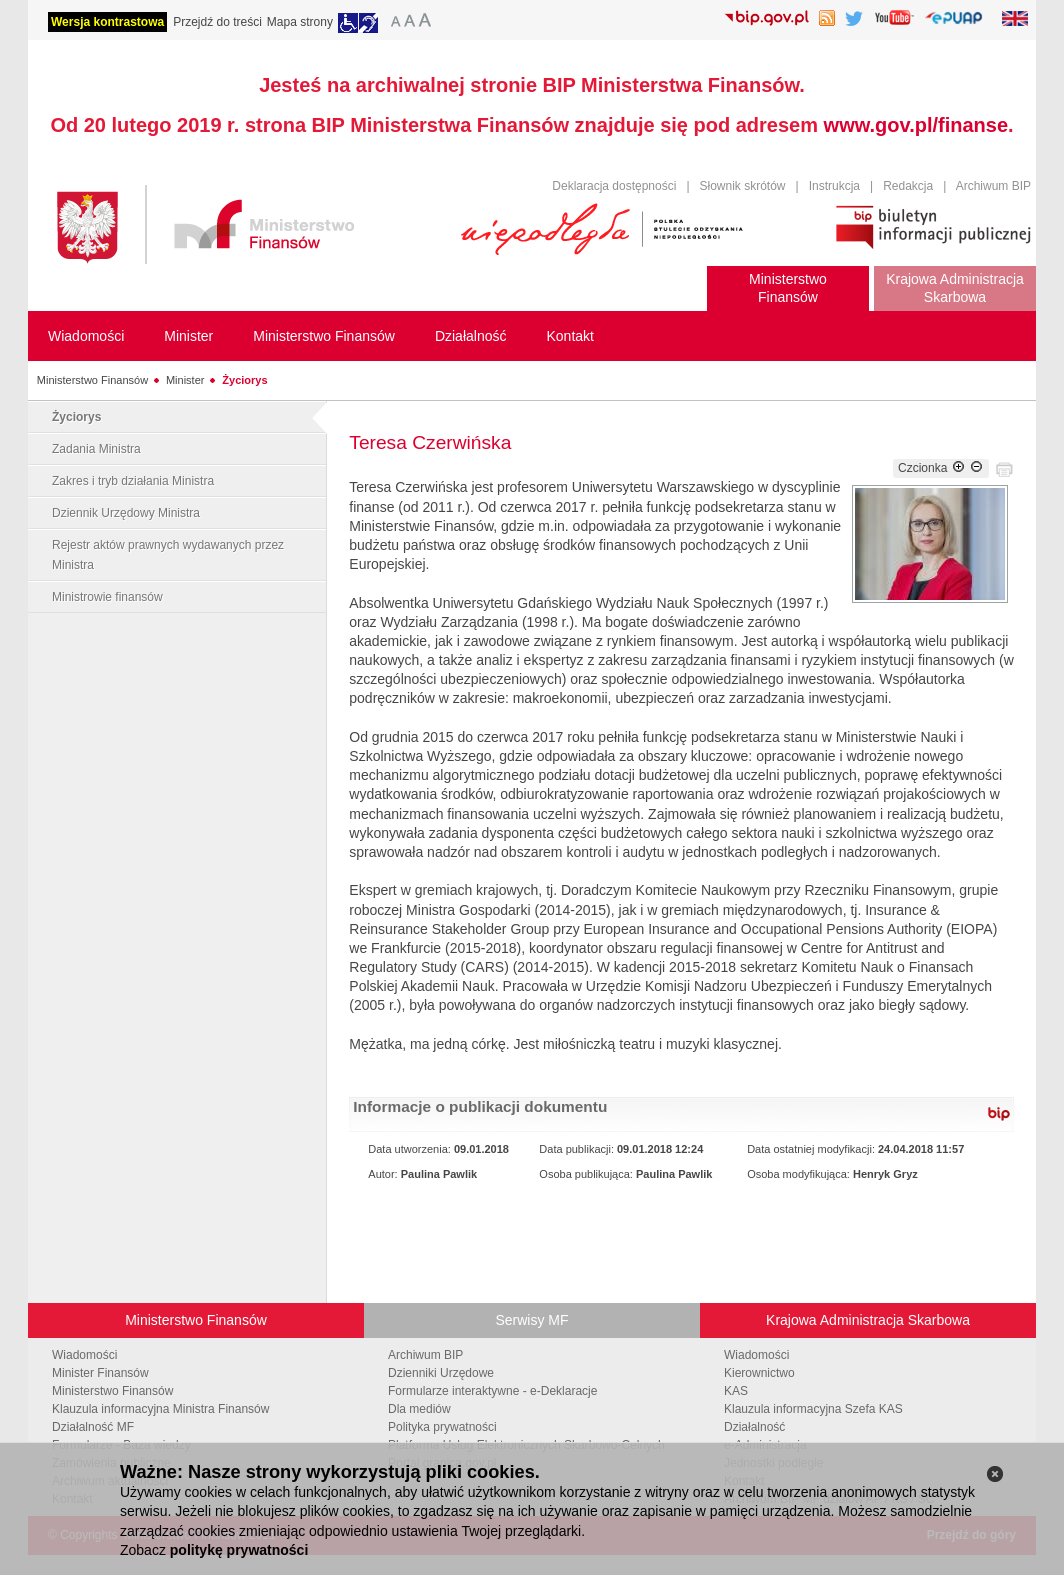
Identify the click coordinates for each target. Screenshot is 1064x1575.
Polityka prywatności (442, 1427)
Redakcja (908, 186)
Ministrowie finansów (107, 597)
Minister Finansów (100, 1373)
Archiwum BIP (993, 186)
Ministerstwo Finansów (92, 380)
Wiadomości (84, 1355)
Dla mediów (419, 1409)
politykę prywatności (239, 1550)
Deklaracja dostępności (614, 186)
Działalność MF (93, 1427)
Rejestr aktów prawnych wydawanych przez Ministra (168, 555)
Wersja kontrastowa (107, 22)
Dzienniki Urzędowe (441, 1373)
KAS (736, 1391)
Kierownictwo (759, 1373)
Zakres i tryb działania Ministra (133, 481)
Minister (185, 380)
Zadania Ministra (96, 449)
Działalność (754, 1427)
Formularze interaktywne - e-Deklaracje (492, 1391)
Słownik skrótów (743, 186)
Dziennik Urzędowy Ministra (126, 513)
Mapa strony (300, 22)
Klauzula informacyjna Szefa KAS (813, 1409)
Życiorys (244, 380)
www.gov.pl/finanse (916, 125)
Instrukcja (834, 186)
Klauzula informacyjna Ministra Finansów (160, 1409)
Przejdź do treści (217, 22)
